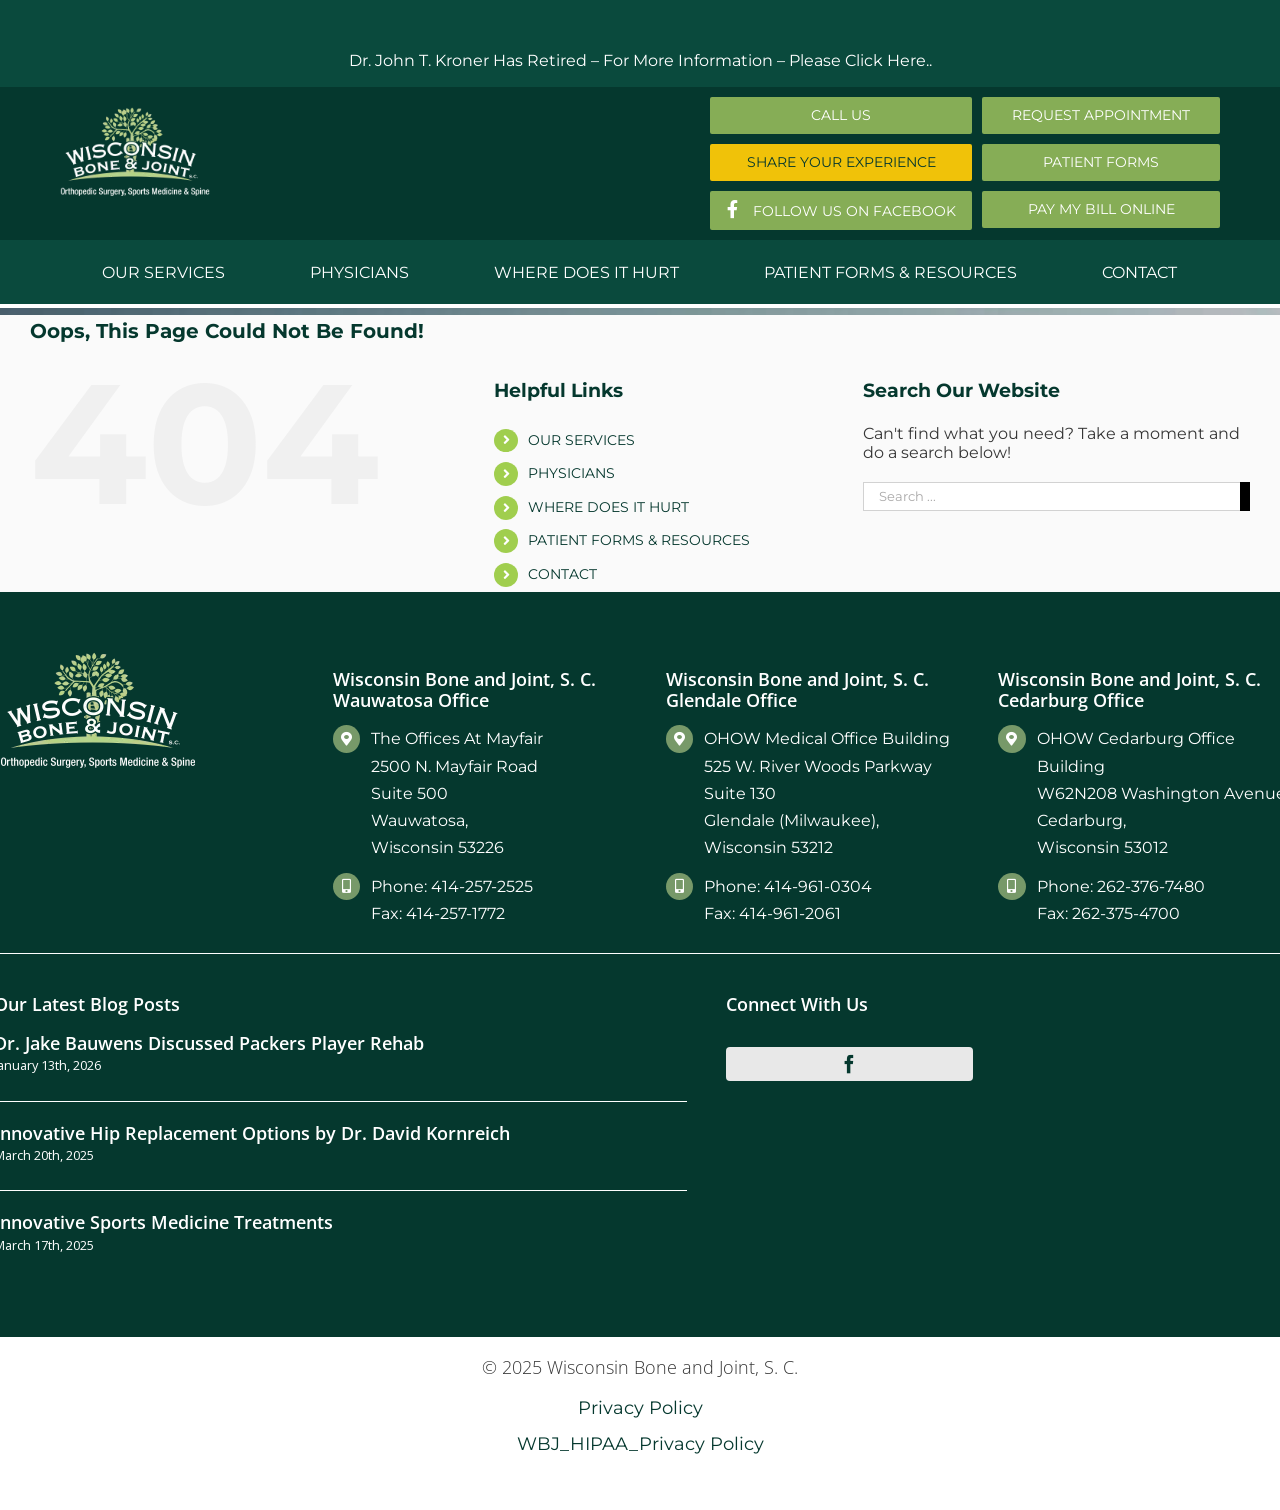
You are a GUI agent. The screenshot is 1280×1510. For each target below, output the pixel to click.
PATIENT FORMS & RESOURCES (639, 540)
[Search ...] (1051, 496)
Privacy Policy (640, 1407)
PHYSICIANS (571, 473)
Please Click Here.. (860, 60)
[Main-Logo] (135, 114)
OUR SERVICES (581, 440)
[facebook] (850, 1064)
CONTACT (562, 574)
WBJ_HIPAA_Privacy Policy (640, 1443)
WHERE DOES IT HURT (608, 507)
